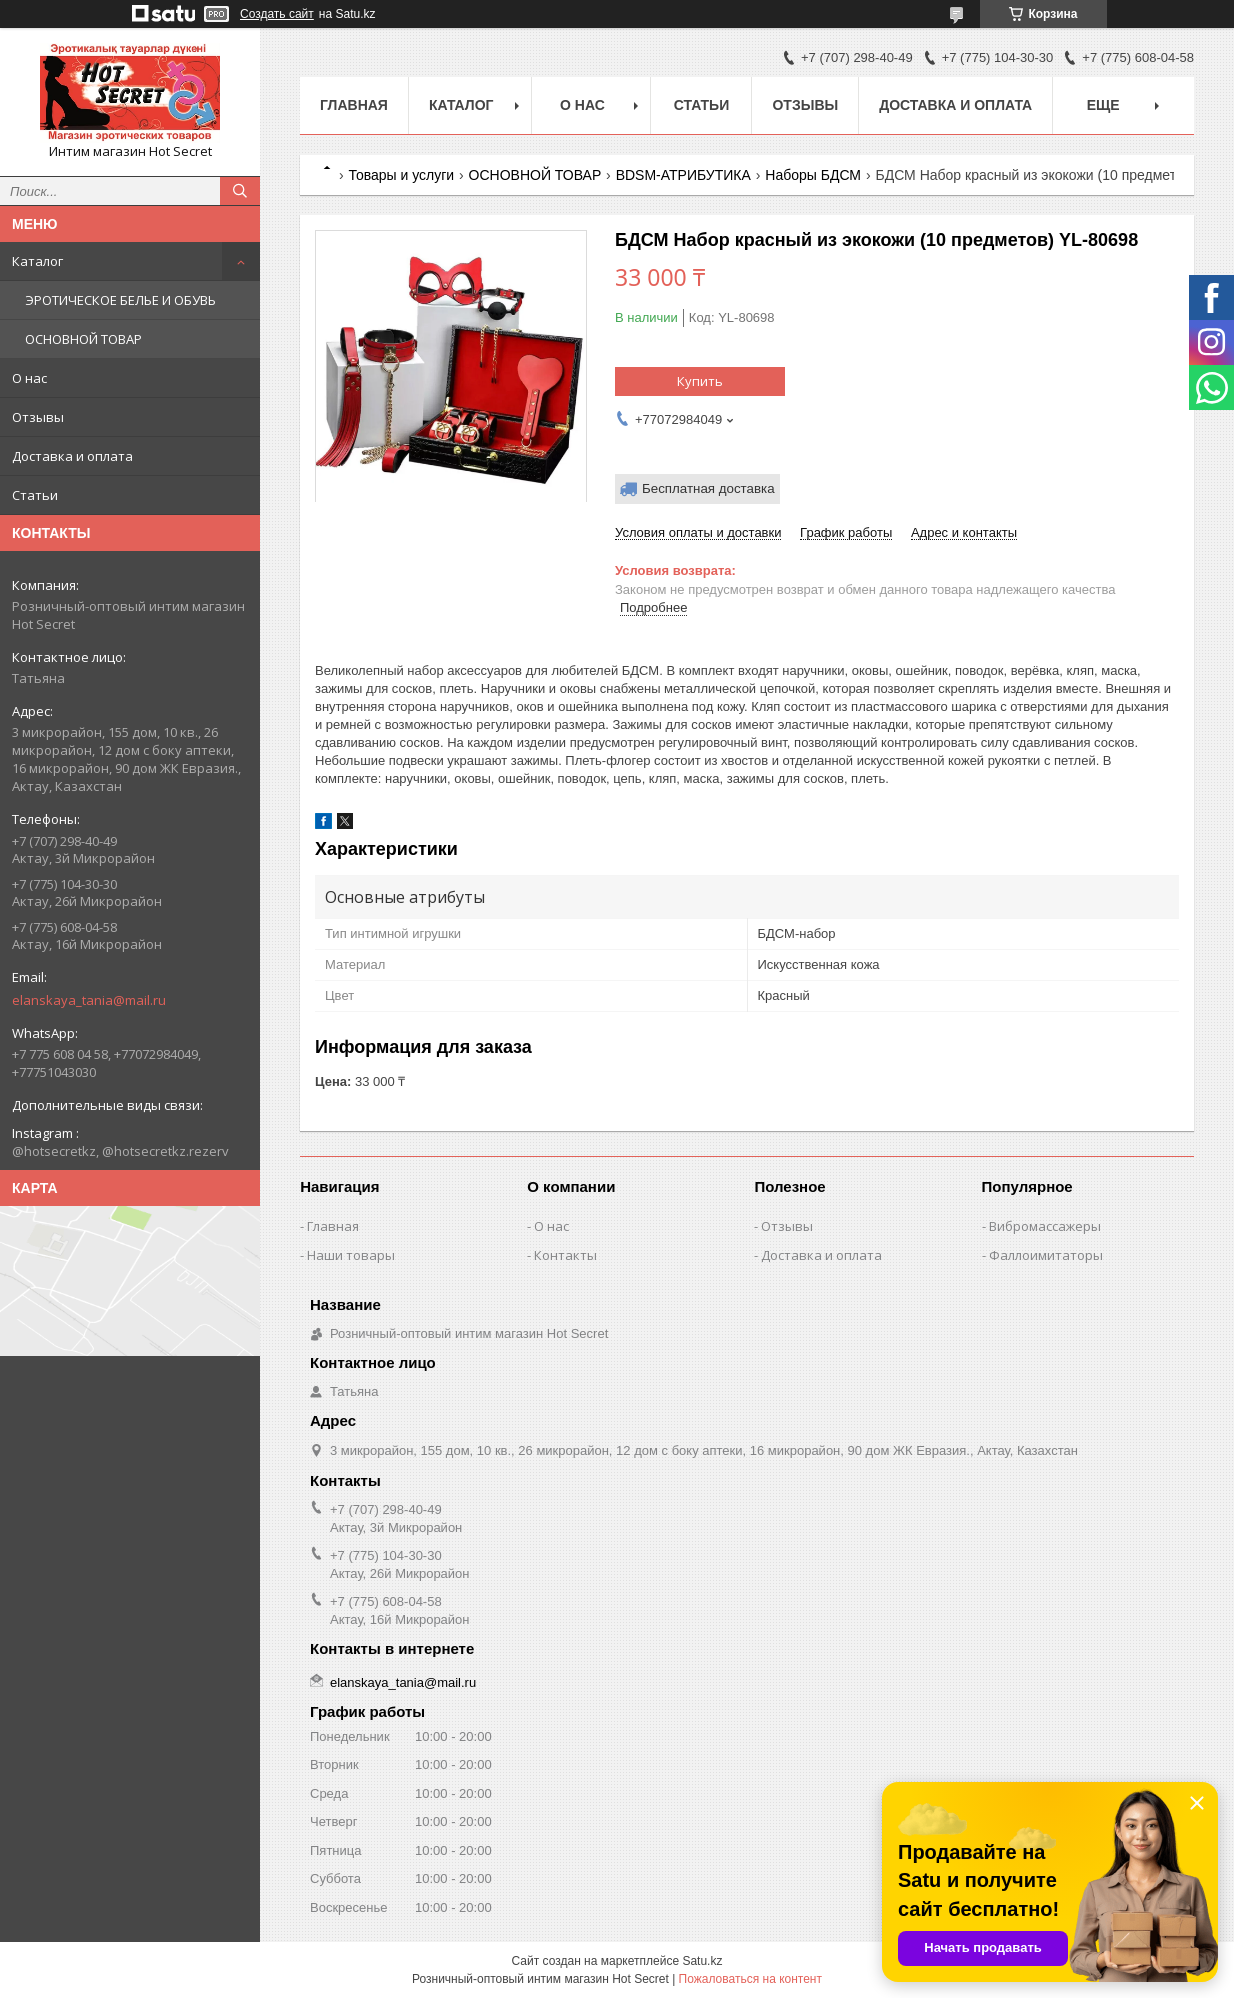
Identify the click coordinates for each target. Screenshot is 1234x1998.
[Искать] (240, 191)
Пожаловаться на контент (750, 1979)
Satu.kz (702, 1961)
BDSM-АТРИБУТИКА (683, 175)
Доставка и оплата (72, 456)
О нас (29, 378)
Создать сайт (277, 14)
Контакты (565, 1255)
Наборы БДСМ (813, 175)
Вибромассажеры (1045, 1226)
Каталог (37, 261)
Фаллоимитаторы (1046, 1255)
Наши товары (351, 1255)
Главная (354, 105)
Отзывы (38, 417)
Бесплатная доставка (708, 488)
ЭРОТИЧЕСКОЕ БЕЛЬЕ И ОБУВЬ (120, 300)
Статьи (35, 495)
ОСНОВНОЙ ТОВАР (83, 339)
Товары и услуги (401, 175)
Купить (700, 381)
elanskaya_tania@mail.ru (89, 1000)
